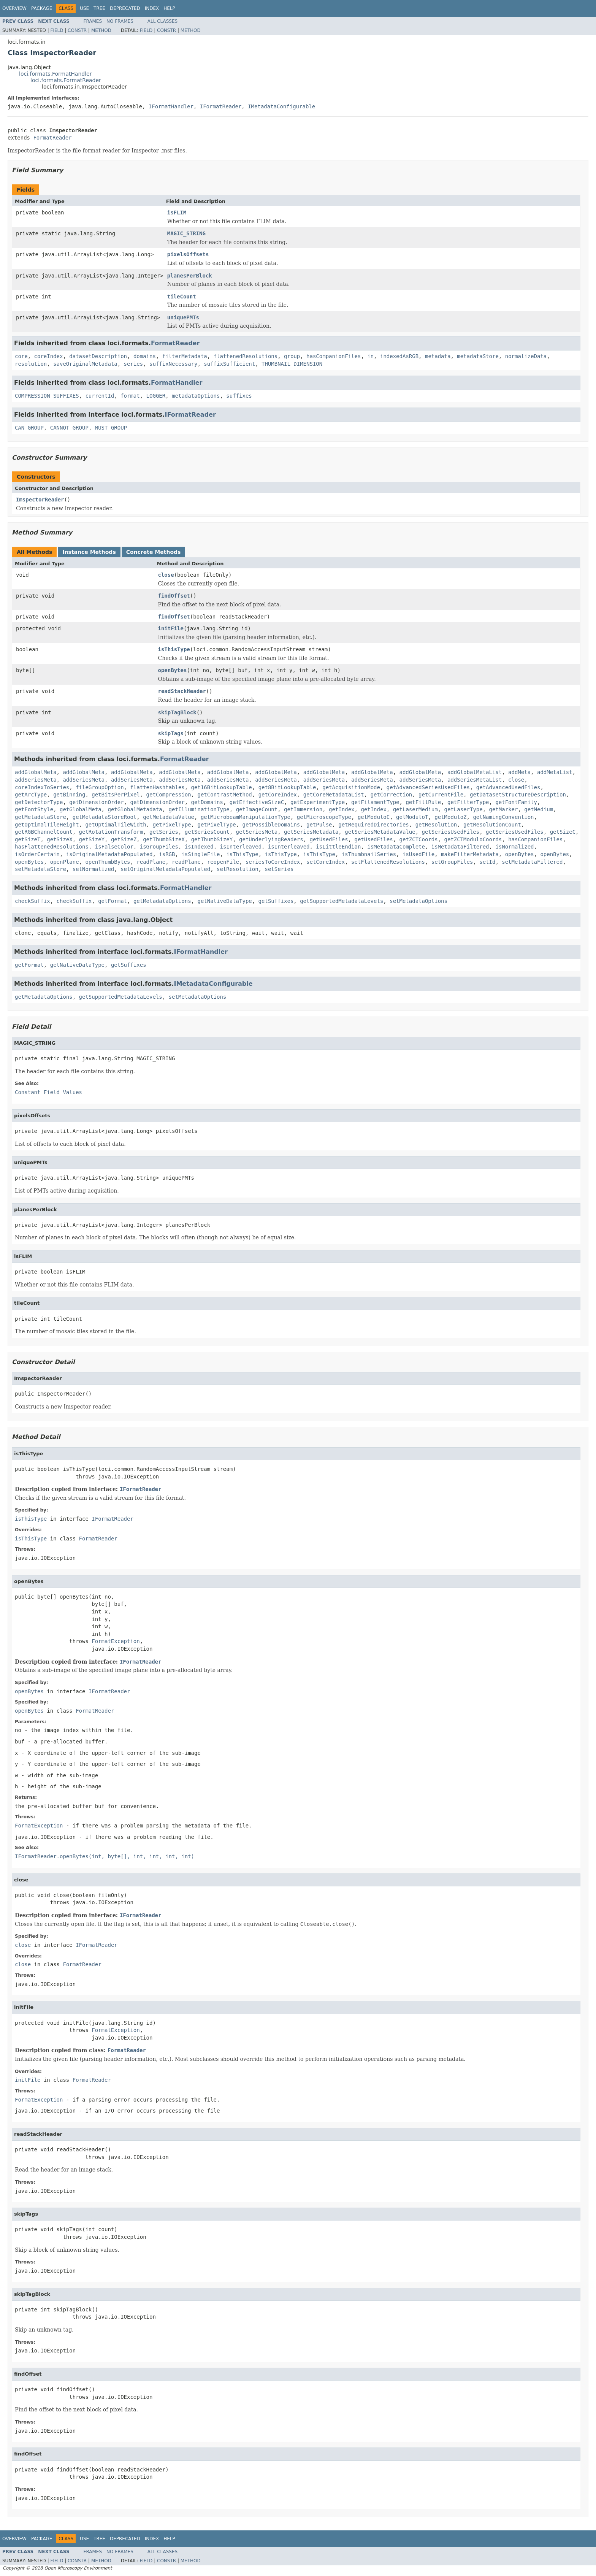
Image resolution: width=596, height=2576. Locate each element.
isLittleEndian (338, 847)
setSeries (279, 869)
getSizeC (562, 832)
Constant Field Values (48, 1092)
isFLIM (177, 212)
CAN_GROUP (29, 428)
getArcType (31, 795)
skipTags (171, 733)
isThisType (174, 649)
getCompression (168, 795)
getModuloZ (450, 817)
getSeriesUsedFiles (451, 832)
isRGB (167, 854)
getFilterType (468, 802)
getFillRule (423, 802)
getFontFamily (516, 802)
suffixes (239, 396)
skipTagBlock (177, 712)
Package (41, 8)
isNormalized (514, 847)
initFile (171, 628)
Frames (93, 21)
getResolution (436, 825)
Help (169, 8)
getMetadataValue (168, 817)
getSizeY (92, 839)
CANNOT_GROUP (69, 428)
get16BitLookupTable (221, 787)
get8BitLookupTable (287, 787)
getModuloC (374, 817)
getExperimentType (317, 802)
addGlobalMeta (36, 772)
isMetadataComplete (396, 847)
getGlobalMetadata (135, 809)
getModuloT (412, 817)
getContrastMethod (224, 795)
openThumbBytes (107, 862)
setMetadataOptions (418, 901)
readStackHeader (182, 691)
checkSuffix (32, 901)
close (166, 575)
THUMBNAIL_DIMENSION (292, 364)
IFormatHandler (171, 106)
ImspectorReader (40, 499)
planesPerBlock (189, 276)
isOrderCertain (37, 854)
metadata (437, 356)
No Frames (119, 21)
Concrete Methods (153, 552)
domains (144, 356)
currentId (99, 396)
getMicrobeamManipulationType (245, 817)
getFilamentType (375, 802)
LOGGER (156, 396)
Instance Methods (89, 552)
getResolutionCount (492, 825)
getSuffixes (276, 901)
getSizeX (59, 839)
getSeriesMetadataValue (380, 832)
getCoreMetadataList (333, 795)
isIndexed (199, 847)
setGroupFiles (452, 862)
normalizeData (526, 356)
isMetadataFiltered (460, 847)
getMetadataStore (40, 817)
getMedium (538, 809)
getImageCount (257, 809)
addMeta (519, 772)
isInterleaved (241, 847)
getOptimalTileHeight (47, 825)
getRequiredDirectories (373, 825)
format (130, 396)
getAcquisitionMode (351, 787)
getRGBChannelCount (44, 832)
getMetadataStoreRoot (105, 817)
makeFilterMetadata (470, 854)
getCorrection (391, 795)
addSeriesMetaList (474, 780)
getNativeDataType (224, 901)
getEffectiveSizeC (257, 802)
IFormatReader (221, 106)
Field (56, 30)
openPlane (64, 862)
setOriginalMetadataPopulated (165, 869)
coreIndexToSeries (42, 787)
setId (487, 862)
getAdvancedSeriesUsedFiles (428, 787)
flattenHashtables (157, 787)
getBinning (69, 795)
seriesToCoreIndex (273, 862)
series (133, 364)
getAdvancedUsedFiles (508, 787)
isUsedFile (418, 854)
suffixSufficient (229, 364)
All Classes (162, 21)
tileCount (181, 296)
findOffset (174, 596)
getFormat (112, 901)
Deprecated (125, 8)
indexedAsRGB (399, 356)
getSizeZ (123, 839)
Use (84, 8)
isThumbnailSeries (369, 854)
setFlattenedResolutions (388, 862)
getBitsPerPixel (115, 795)
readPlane (150, 862)
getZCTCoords (418, 839)
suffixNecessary (173, 364)
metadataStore (478, 356)
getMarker (503, 809)
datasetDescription (98, 356)
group (292, 356)
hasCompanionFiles (333, 356)
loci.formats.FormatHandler (55, 74)
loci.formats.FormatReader (65, 80)
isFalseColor (114, 847)
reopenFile (223, 862)
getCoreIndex (277, 795)
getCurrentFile (440, 795)
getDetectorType (39, 802)
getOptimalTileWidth (115, 825)
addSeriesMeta (36, 780)
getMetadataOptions (162, 901)
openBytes (172, 670)
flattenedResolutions (246, 356)
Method (101, 30)
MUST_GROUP (111, 428)
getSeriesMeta (257, 832)
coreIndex (48, 356)
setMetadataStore (40, 869)
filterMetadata (184, 356)
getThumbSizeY (212, 839)
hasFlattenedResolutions (52, 847)
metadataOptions (196, 396)
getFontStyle (34, 809)
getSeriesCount (207, 832)
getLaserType (463, 809)
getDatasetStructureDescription (518, 795)
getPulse (319, 825)
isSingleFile (200, 854)
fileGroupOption (100, 787)
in (370, 356)
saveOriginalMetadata (85, 364)
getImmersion (303, 809)
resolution (31, 364)
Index (152, 8)
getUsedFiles (329, 839)
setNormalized (93, 869)
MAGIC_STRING (186, 233)
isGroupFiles (159, 847)
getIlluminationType (199, 809)
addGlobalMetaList (474, 772)
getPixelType (171, 825)
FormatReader (52, 138)
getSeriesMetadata (311, 832)
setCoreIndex (325, 862)
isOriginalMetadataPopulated (109, 854)
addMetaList (554, 772)
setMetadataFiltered (532, 862)
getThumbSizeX (164, 839)
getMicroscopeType (324, 817)
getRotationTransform (111, 832)
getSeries (163, 832)
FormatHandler (177, 382)
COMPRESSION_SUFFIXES (47, 396)
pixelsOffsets (188, 254)
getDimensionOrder (96, 802)
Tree (99, 8)
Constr (77, 30)
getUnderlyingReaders (271, 839)
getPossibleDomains (271, 825)
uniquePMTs (183, 317)
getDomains (207, 802)
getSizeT (27, 839)
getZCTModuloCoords (473, 839)
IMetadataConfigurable (281, 106)
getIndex (341, 809)
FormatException (115, 1641)
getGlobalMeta (80, 809)
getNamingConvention (503, 817)
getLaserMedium (415, 809)
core (21, 356)
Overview (14, 8)
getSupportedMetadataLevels (341, 901)
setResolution (237, 869)
